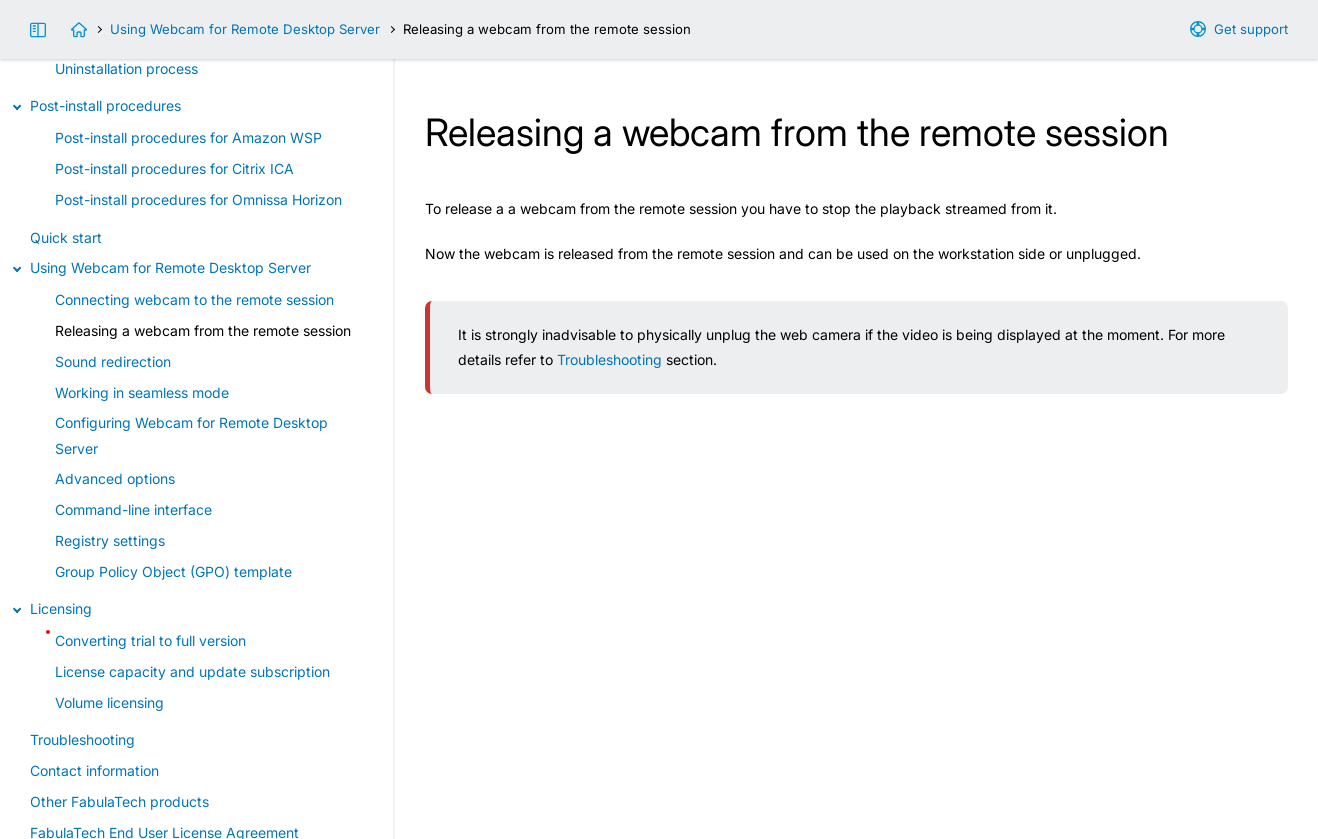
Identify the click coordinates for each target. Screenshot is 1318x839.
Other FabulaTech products (119, 801)
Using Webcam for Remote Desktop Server (245, 29)
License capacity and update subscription (192, 671)
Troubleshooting (609, 359)
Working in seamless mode (142, 392)
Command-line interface (133, 509)
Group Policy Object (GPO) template (173, 571)
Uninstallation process (126, 68)
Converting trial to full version (150, 640)
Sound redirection (113, 361)
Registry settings (110, 540)
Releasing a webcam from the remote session (203, 330)
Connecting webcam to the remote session (194, 299)
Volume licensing (109, 702)
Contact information (94, 770)
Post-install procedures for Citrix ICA (174, 168)
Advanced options (115, 478)
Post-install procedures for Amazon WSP (188, 137)
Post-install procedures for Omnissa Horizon (198, 199)
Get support (1251, 29)
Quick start (66, 237)
